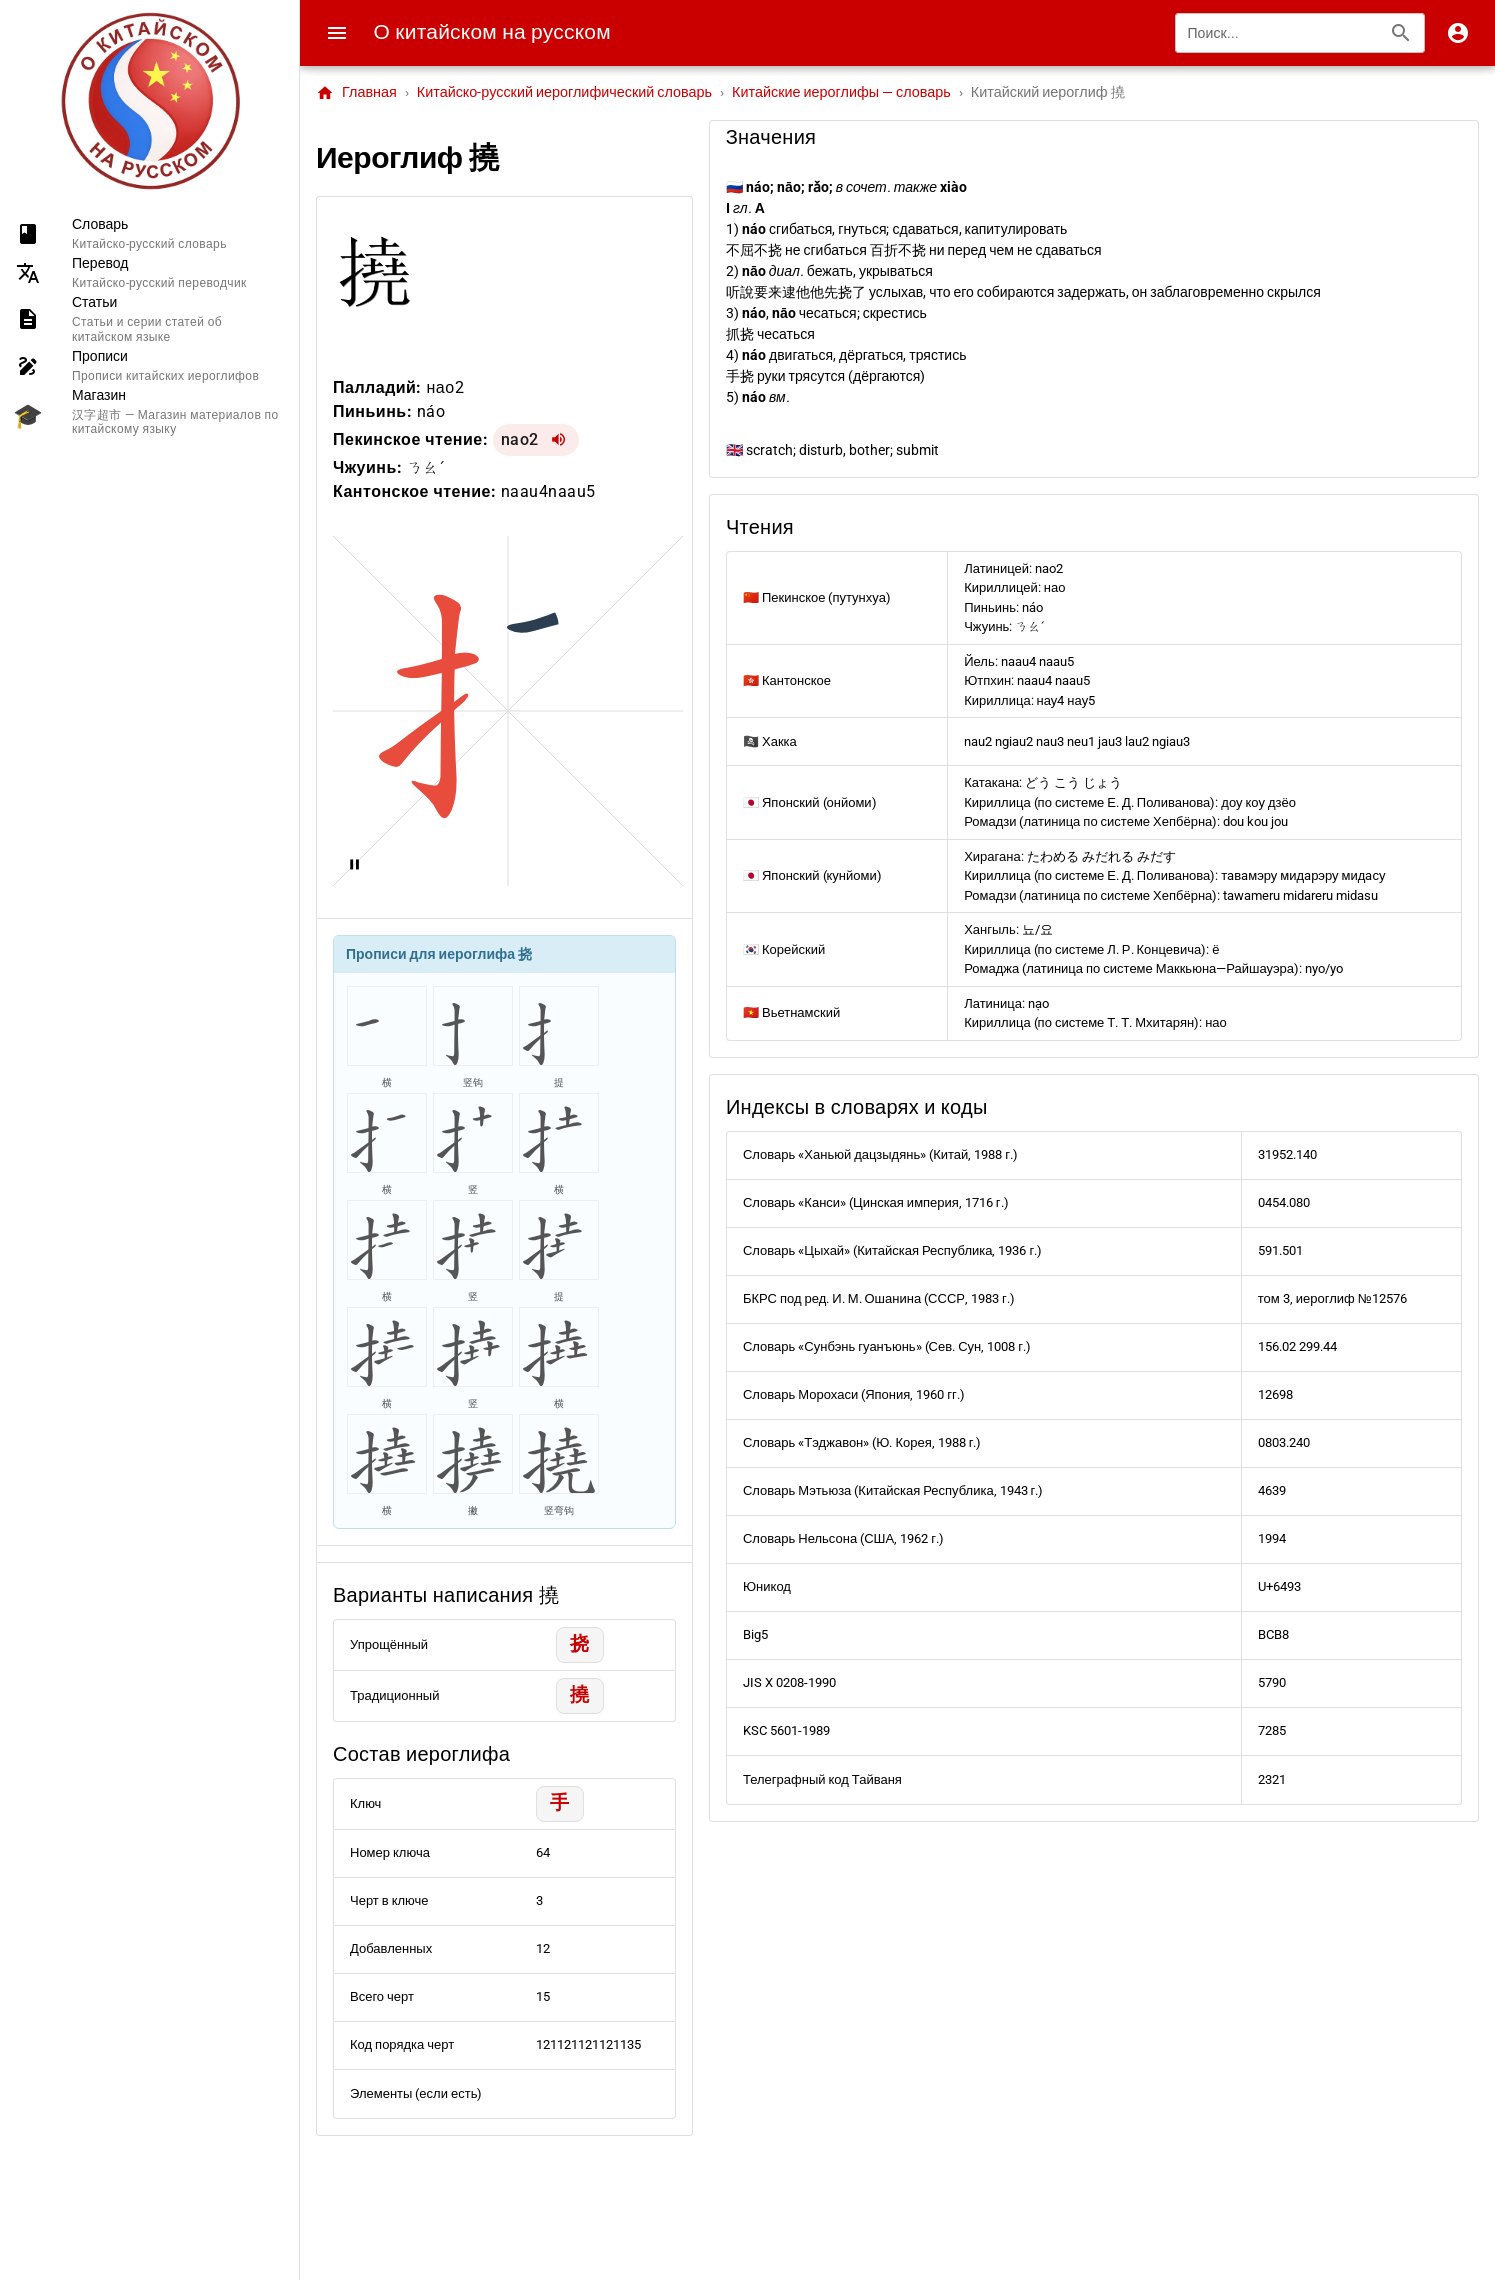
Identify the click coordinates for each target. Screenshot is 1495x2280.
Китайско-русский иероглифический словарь (564, 92)
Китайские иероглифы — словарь (841, 92)
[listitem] (149, 233)
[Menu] (337, 33)
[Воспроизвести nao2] (559, 440)
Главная (356, 93)
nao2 (520, 439)
